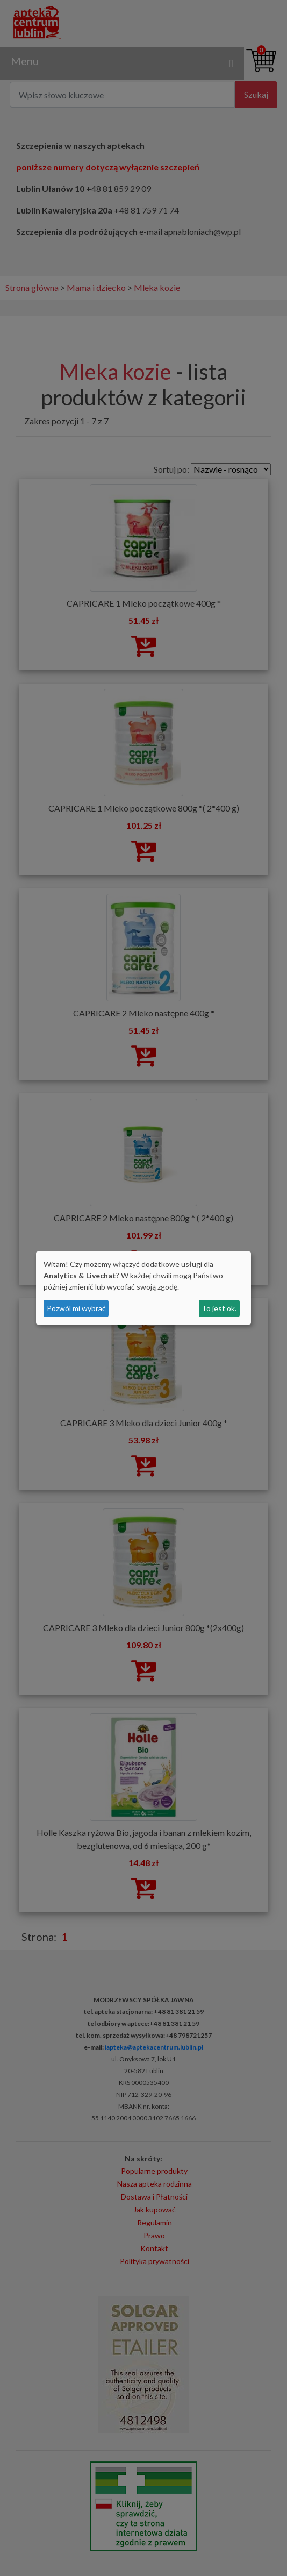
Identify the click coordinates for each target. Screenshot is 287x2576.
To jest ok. (219, 1308)
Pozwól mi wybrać (76, 1308)
